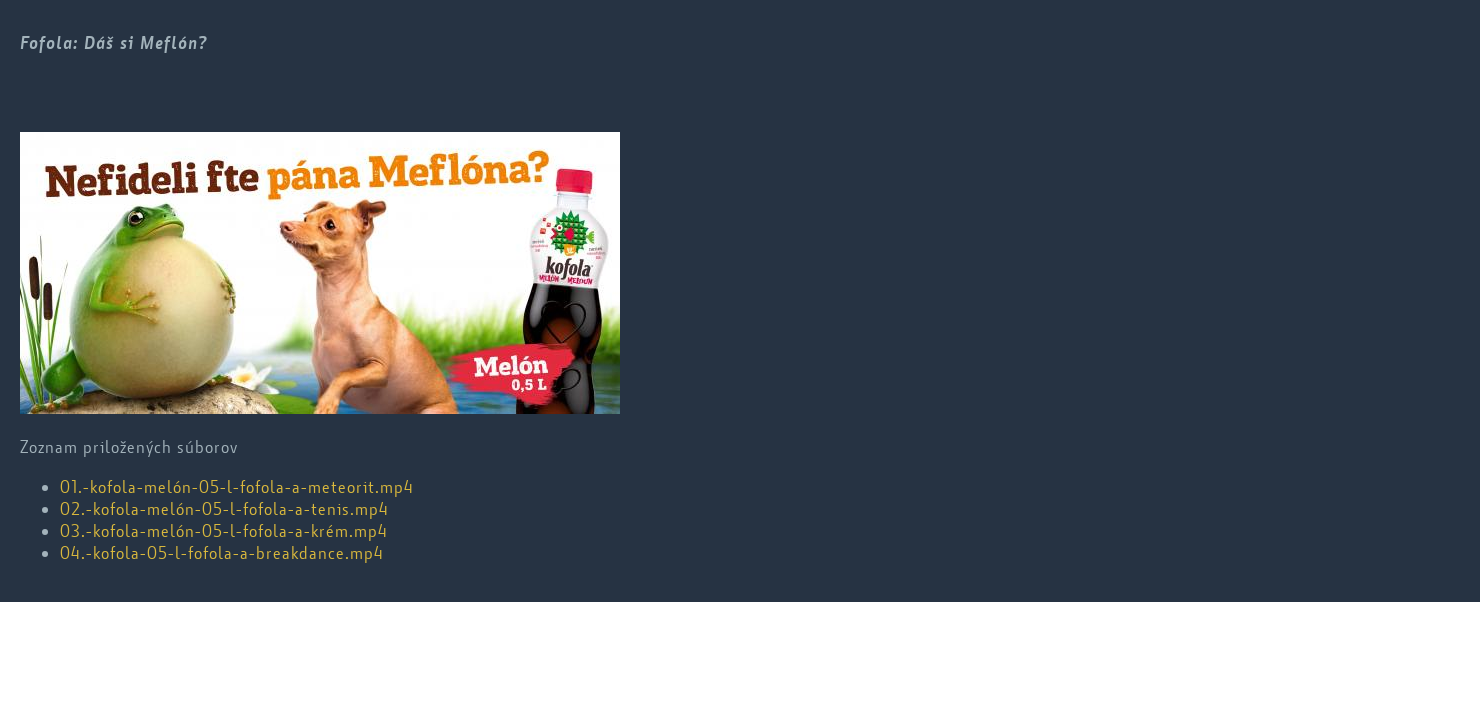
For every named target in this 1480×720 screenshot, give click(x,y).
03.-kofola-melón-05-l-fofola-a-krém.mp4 (224, 531)
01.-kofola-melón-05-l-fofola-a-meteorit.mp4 (237, 487)
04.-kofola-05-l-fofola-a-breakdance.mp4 (222, 553)
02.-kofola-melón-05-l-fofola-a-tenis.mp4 (224, 509)
